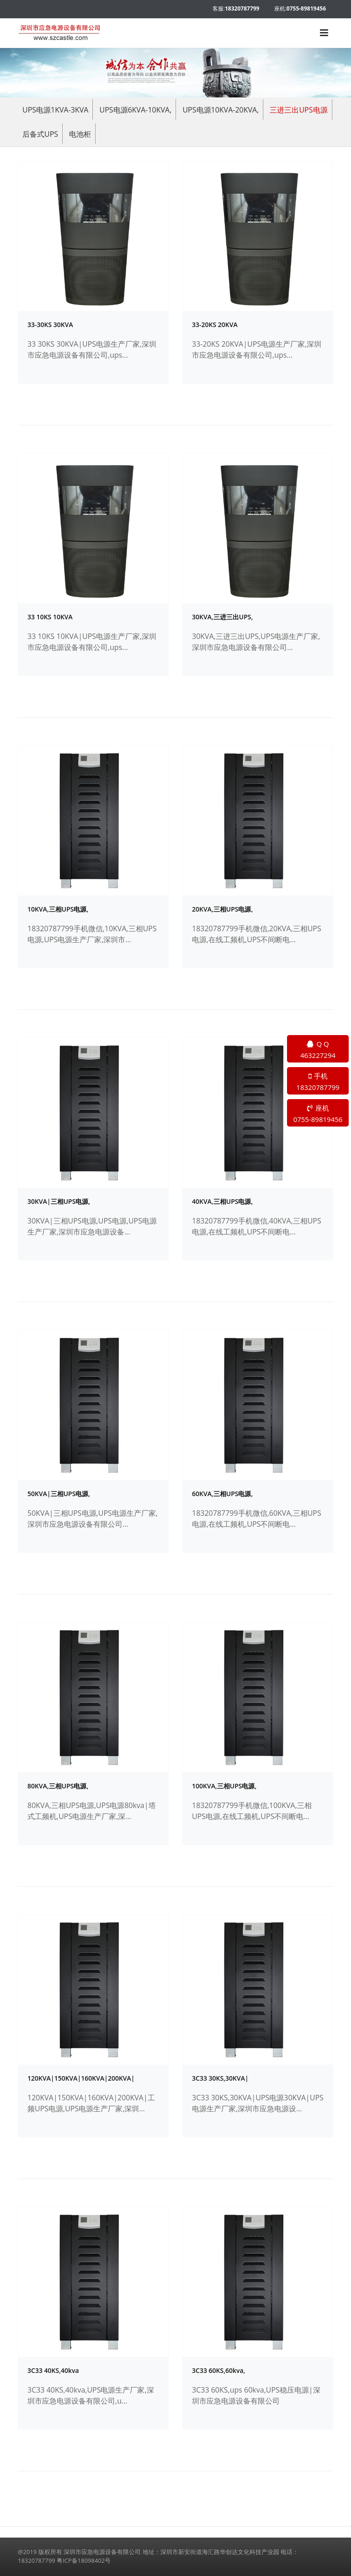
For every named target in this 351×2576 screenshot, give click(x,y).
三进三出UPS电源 (298, 110)
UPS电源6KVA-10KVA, (136, 110)
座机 (318, 1114)
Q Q (318, 1050)
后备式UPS (40, 134)
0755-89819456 (306, 8)
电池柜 (80, 134)
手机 (318, 1082)
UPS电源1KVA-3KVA (55, 110)
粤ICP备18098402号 (84, 2560)
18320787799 (242, 8)
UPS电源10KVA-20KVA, (220, 110)
